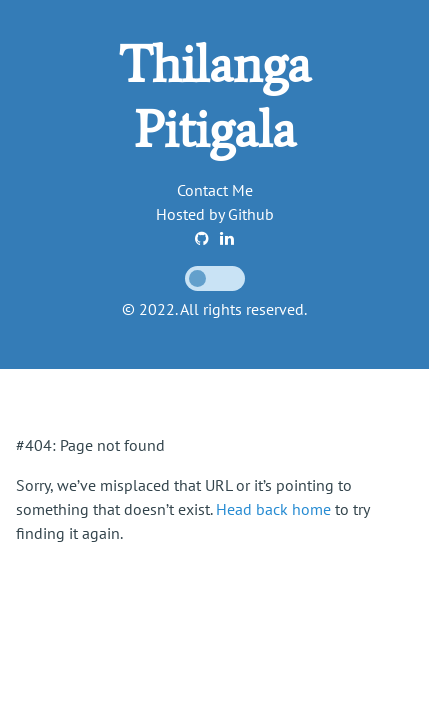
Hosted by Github (215, 214)
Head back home (273, 509)
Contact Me (215, 190)
